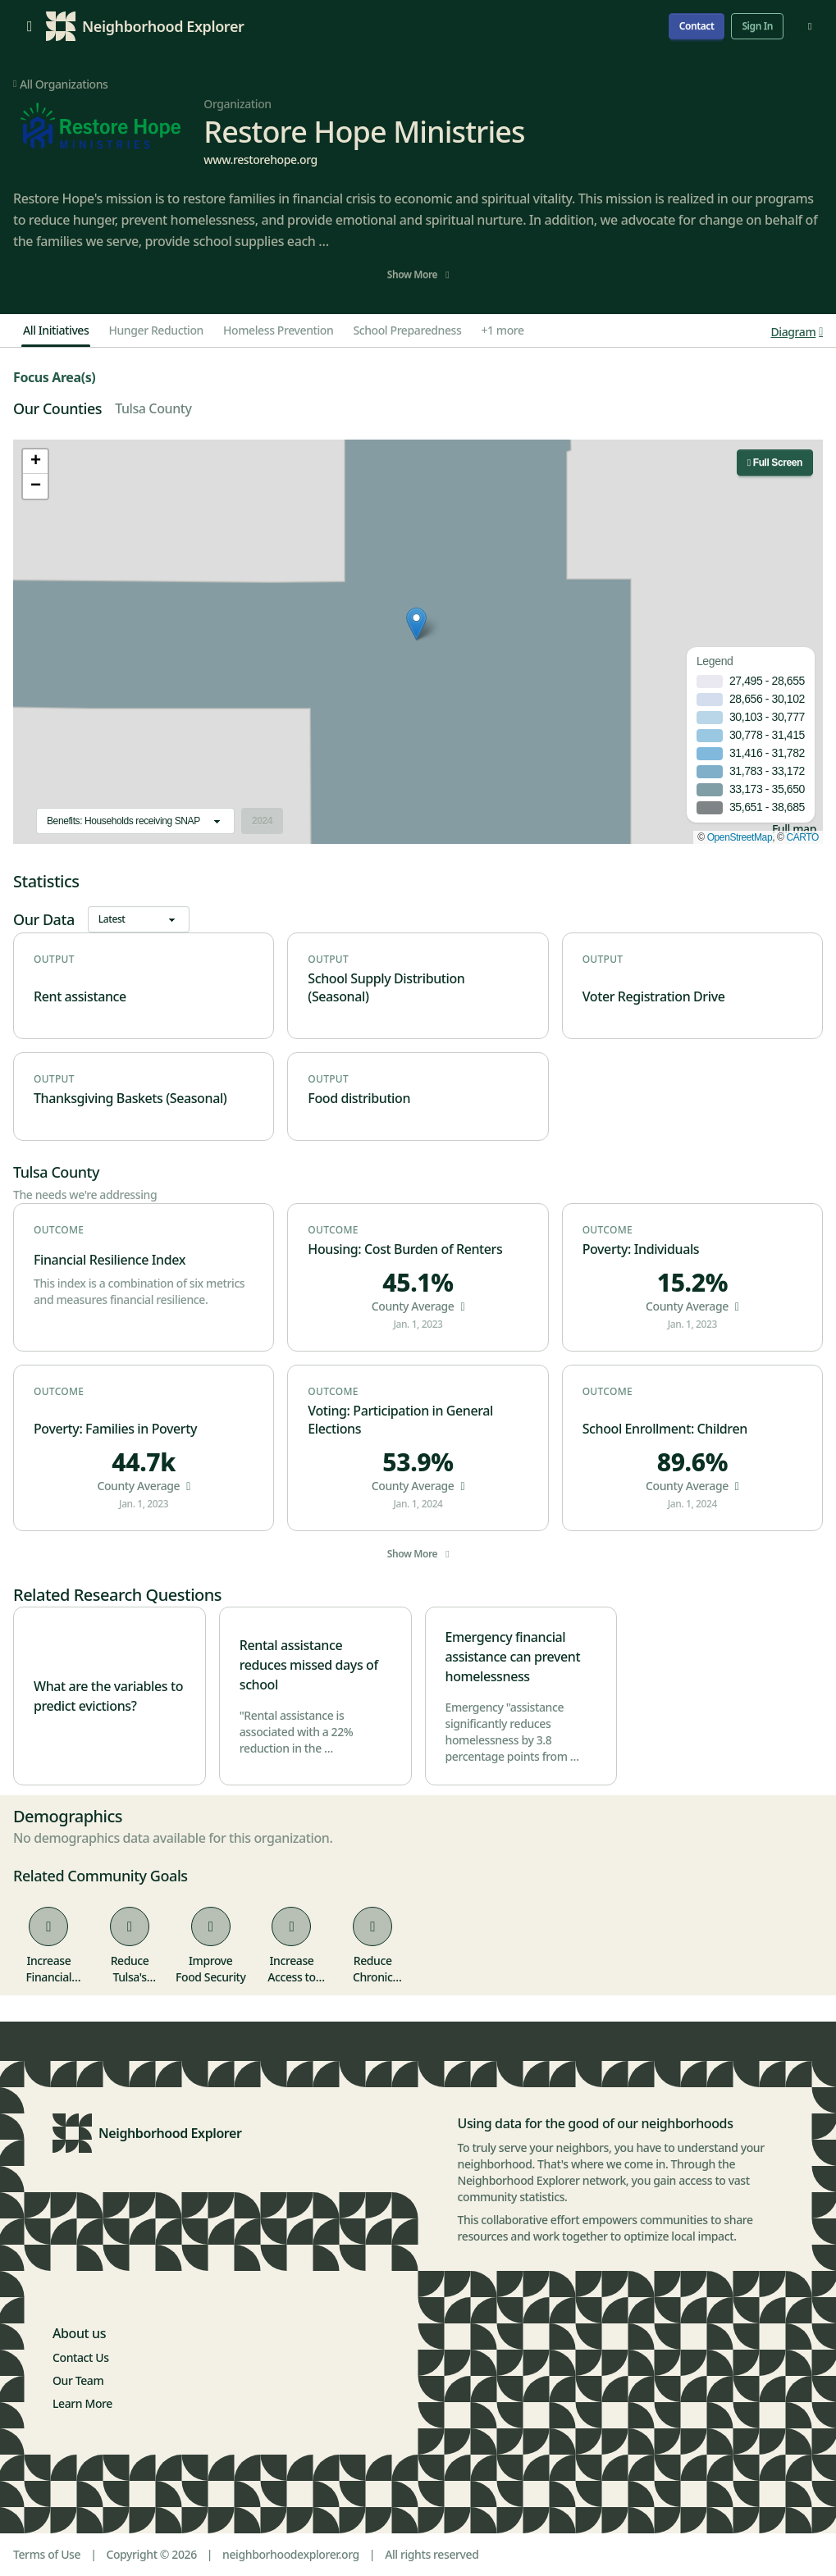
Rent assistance (80, 996)
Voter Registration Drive (653, 996)
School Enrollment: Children (664, 1429)
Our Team (78, 2380)
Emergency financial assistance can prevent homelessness (513, 1656)
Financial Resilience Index (109, 1260)
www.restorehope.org (260, 159)
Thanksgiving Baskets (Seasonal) (130, 1098)
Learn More (82, 2403)
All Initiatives (56, 330)
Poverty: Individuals (641, 1249)
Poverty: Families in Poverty (115, 1429)
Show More (418, 274)
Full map (794, 829)
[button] (416, 624)
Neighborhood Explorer (170, 2133)
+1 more (502, 330)
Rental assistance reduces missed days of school (309, 1665)
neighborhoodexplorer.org (290, 2554)
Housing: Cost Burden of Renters (405, 1249)
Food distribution (359, 1098)
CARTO (802, 837)
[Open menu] (29, 26)
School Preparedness (407, 330)
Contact (697, 26)
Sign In (757, 26)
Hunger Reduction (155, 330)
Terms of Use (46, 2554)
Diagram (796, 332)
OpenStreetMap (740, 837)
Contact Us (81, 2357)
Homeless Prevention (278, 330)
